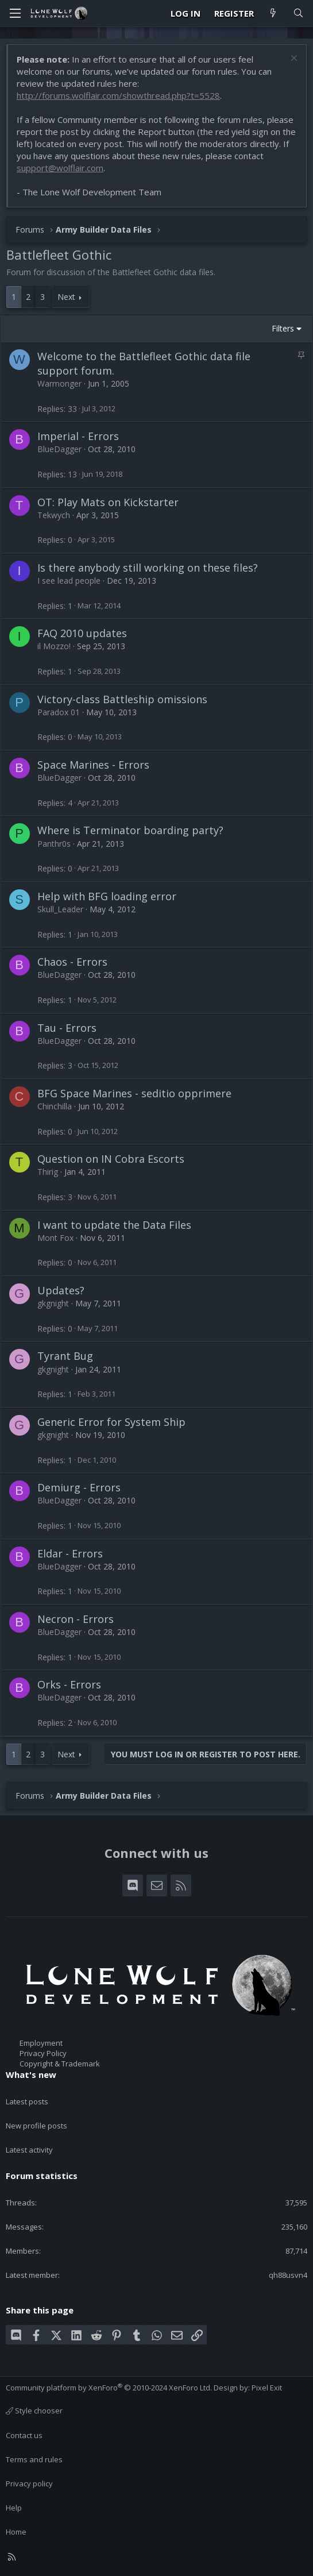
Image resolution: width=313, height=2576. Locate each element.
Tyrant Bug (65, 1356)
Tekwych (53, 515)
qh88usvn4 (288, 2275)
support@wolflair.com (60, 167)
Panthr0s (54, 843)
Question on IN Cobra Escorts (110, 1159)
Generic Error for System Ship (111, 1422)
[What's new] (273, 13)
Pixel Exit (267, 2387)
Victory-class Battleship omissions (122, 699)
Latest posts (27, 2101)
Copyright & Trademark (60, 2063)
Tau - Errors (66, 1028)
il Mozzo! (54, 646)
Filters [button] (283, 328)
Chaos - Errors (72, 962)
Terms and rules (34, 2459)
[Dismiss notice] (292, 59)
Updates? (60, 1290)
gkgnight (53, 1303)
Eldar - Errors (70, 1553)
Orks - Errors (69, 1684)
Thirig (47, 1171)
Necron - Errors (75, 1619)
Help (14, 2507)
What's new (31, 2074)
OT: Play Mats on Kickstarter (108, 502)
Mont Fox (55, 1237)
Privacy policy (29, 2483)
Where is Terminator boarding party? (130, 830)
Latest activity (29, 2150)
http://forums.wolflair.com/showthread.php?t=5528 (118, 95)
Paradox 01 (58, 712)
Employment (41, 2043)
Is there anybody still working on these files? (147, 567)
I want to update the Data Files (114, 1225)
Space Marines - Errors (93, 765)
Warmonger (59, 383)
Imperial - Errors (78, 436)
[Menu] (15, 13)
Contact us (24, 2435)
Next (66, 296)
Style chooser (34, 2410)
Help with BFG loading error (106, 896)
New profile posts (36, 2125)
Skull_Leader (60, 909)
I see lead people (69, 580)
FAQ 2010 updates (82, 633)
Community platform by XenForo (109, 2387)
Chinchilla (54, 1106)
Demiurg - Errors (79, 1487)
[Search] (298, 13)
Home (16, 2532)
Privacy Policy (43, 2053)
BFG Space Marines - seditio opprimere (134, 1093)
